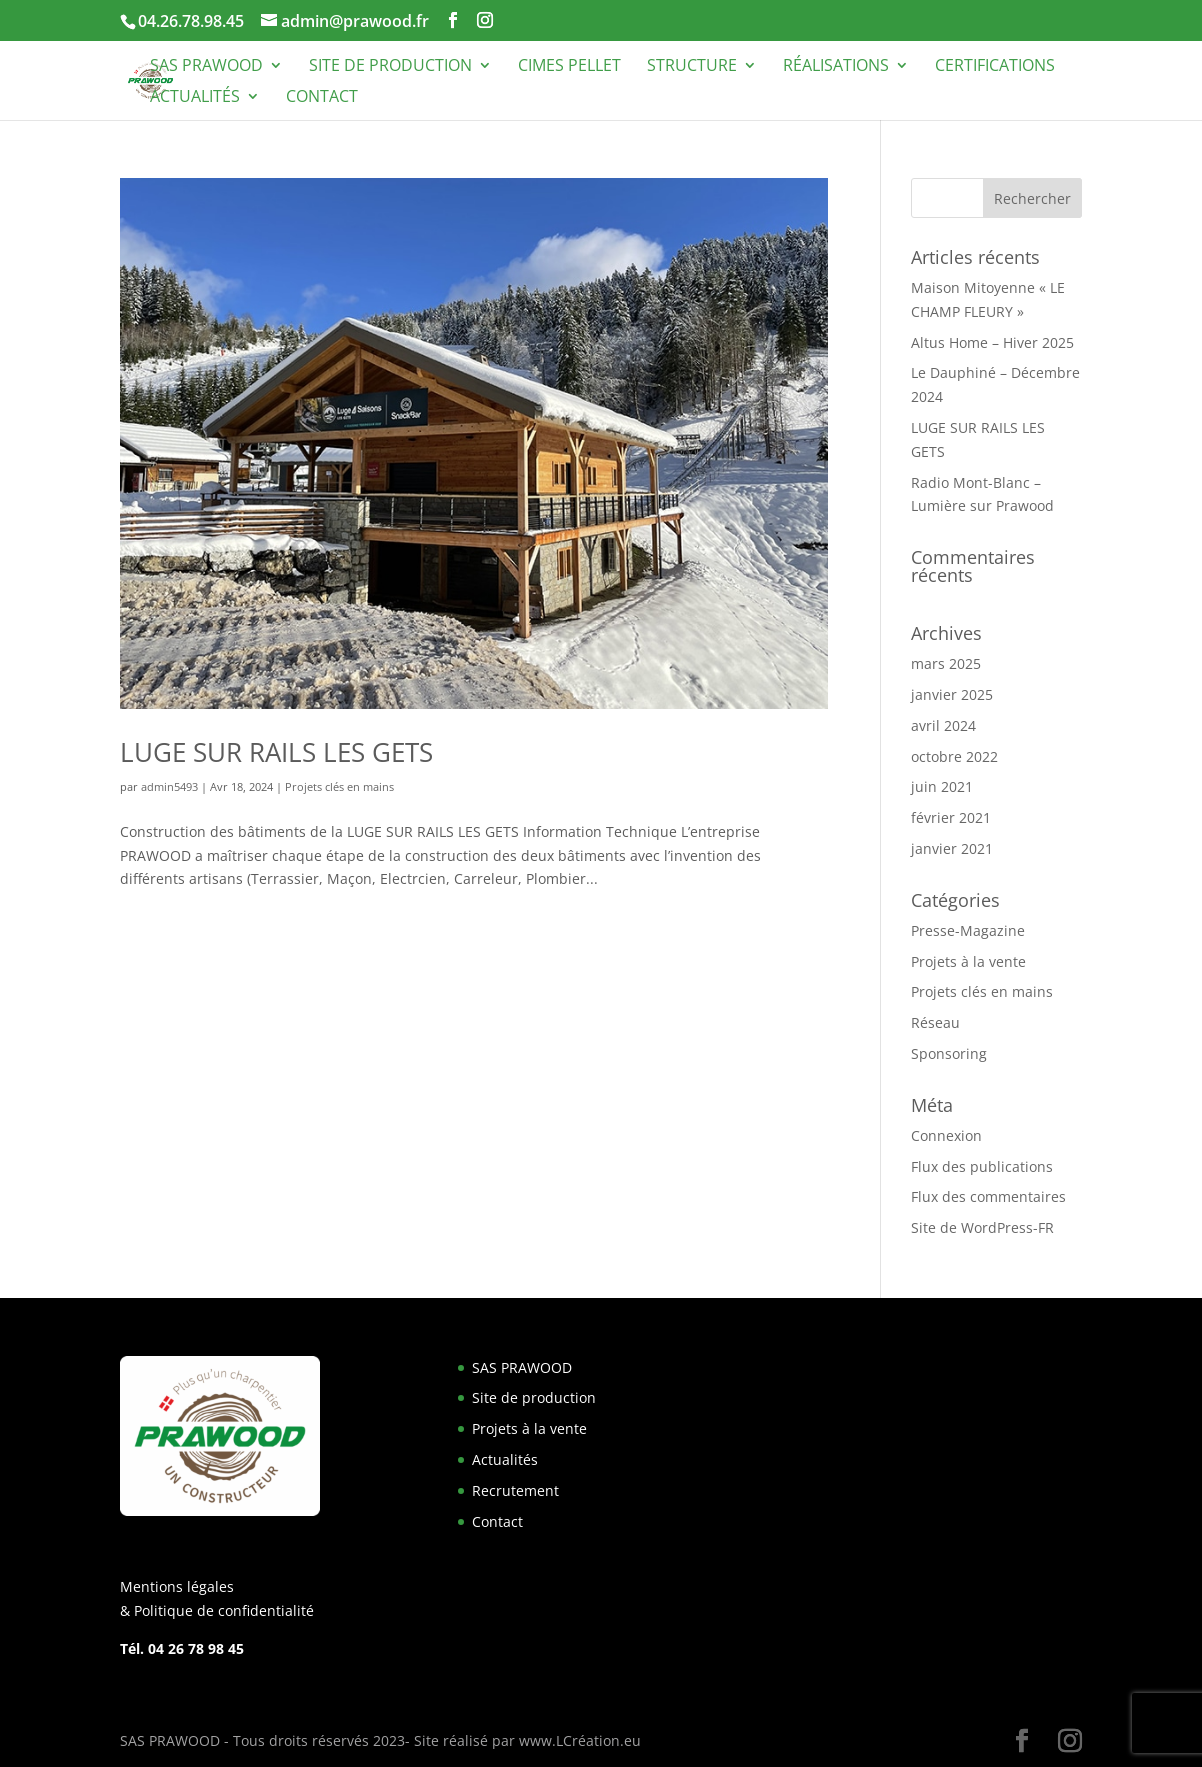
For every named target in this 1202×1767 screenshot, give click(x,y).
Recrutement (515, 1490)
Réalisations (836, 67)
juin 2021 (942, 786)
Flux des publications (982, 1166)
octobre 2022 (954, 756)
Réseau (935, 1022)
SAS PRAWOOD (206, 67)
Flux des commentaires (988, 1196)
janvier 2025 (952, 694)
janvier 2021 (952, 848)
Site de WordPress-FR (982, 1227)
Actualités (195, 98)
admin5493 (169, 786)
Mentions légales (177, 1586)
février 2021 (951, 817)
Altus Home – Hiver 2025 (992, 342)
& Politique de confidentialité (217, 1610)
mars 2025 (946, 663)
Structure (692, 67)
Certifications (995, 67)
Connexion (946, 1135)
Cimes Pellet (569, 67)
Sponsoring (949, 1053)
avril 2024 (943, 725)
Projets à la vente (968, 961)
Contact (322, 98)
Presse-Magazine (968, 930)
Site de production (390, 67)
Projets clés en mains (339, 786)
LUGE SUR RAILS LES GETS (276, 752)
